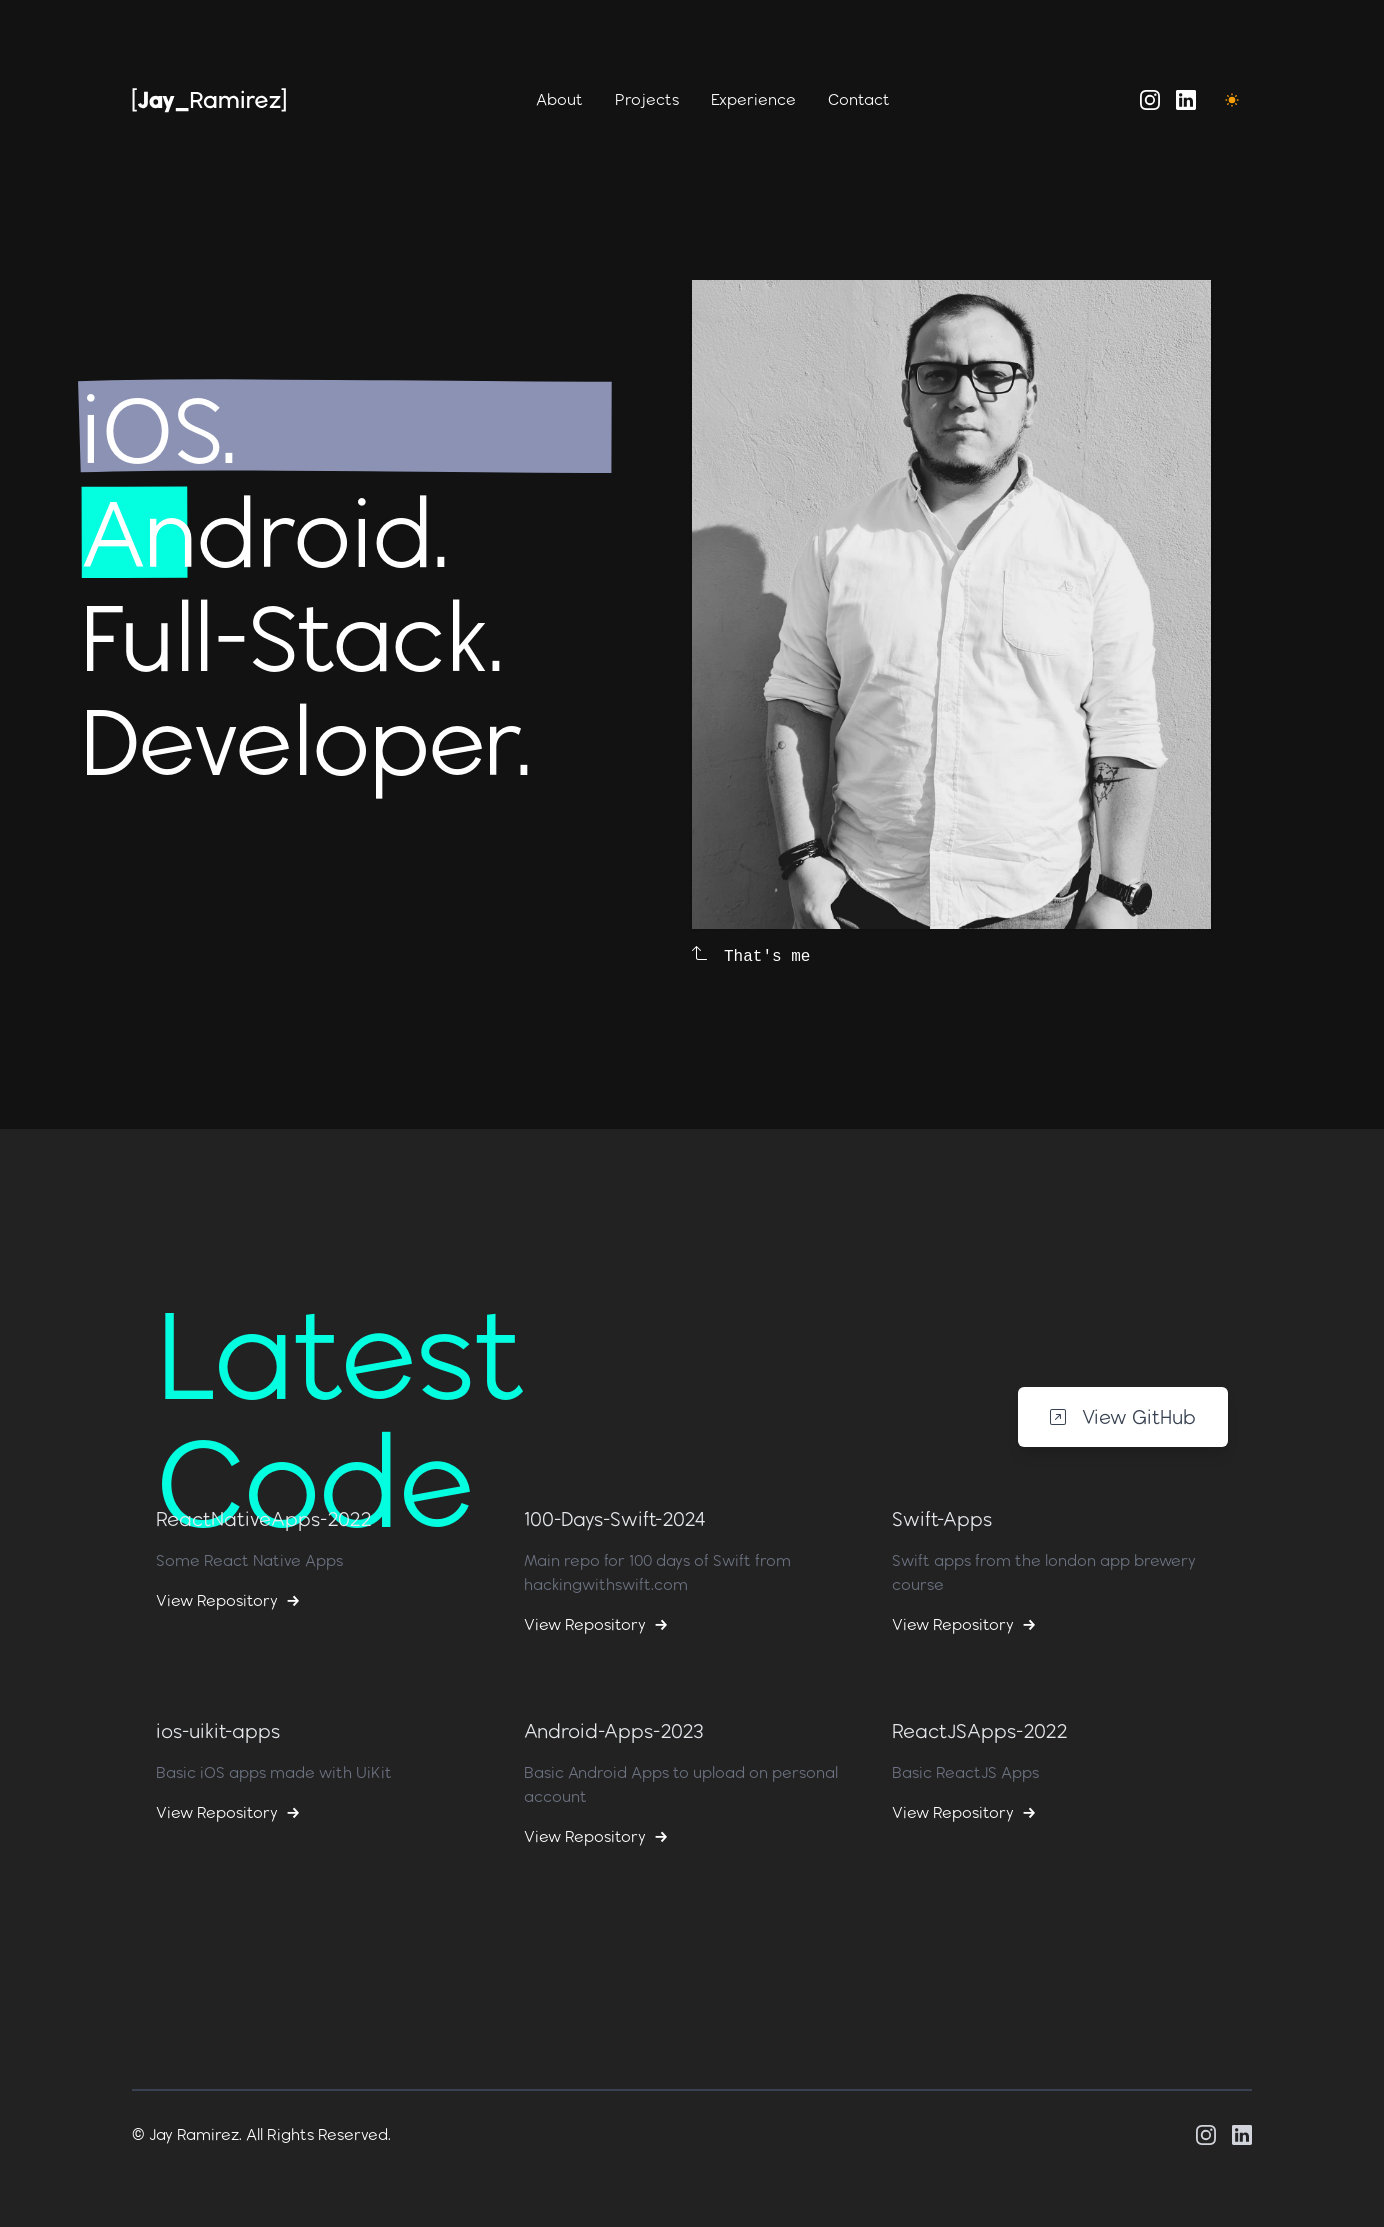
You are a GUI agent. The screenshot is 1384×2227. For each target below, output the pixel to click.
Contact (859, 99)
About (559, 99)
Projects (647, 99)
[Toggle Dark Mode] (1232, 100)
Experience (753, 99)
